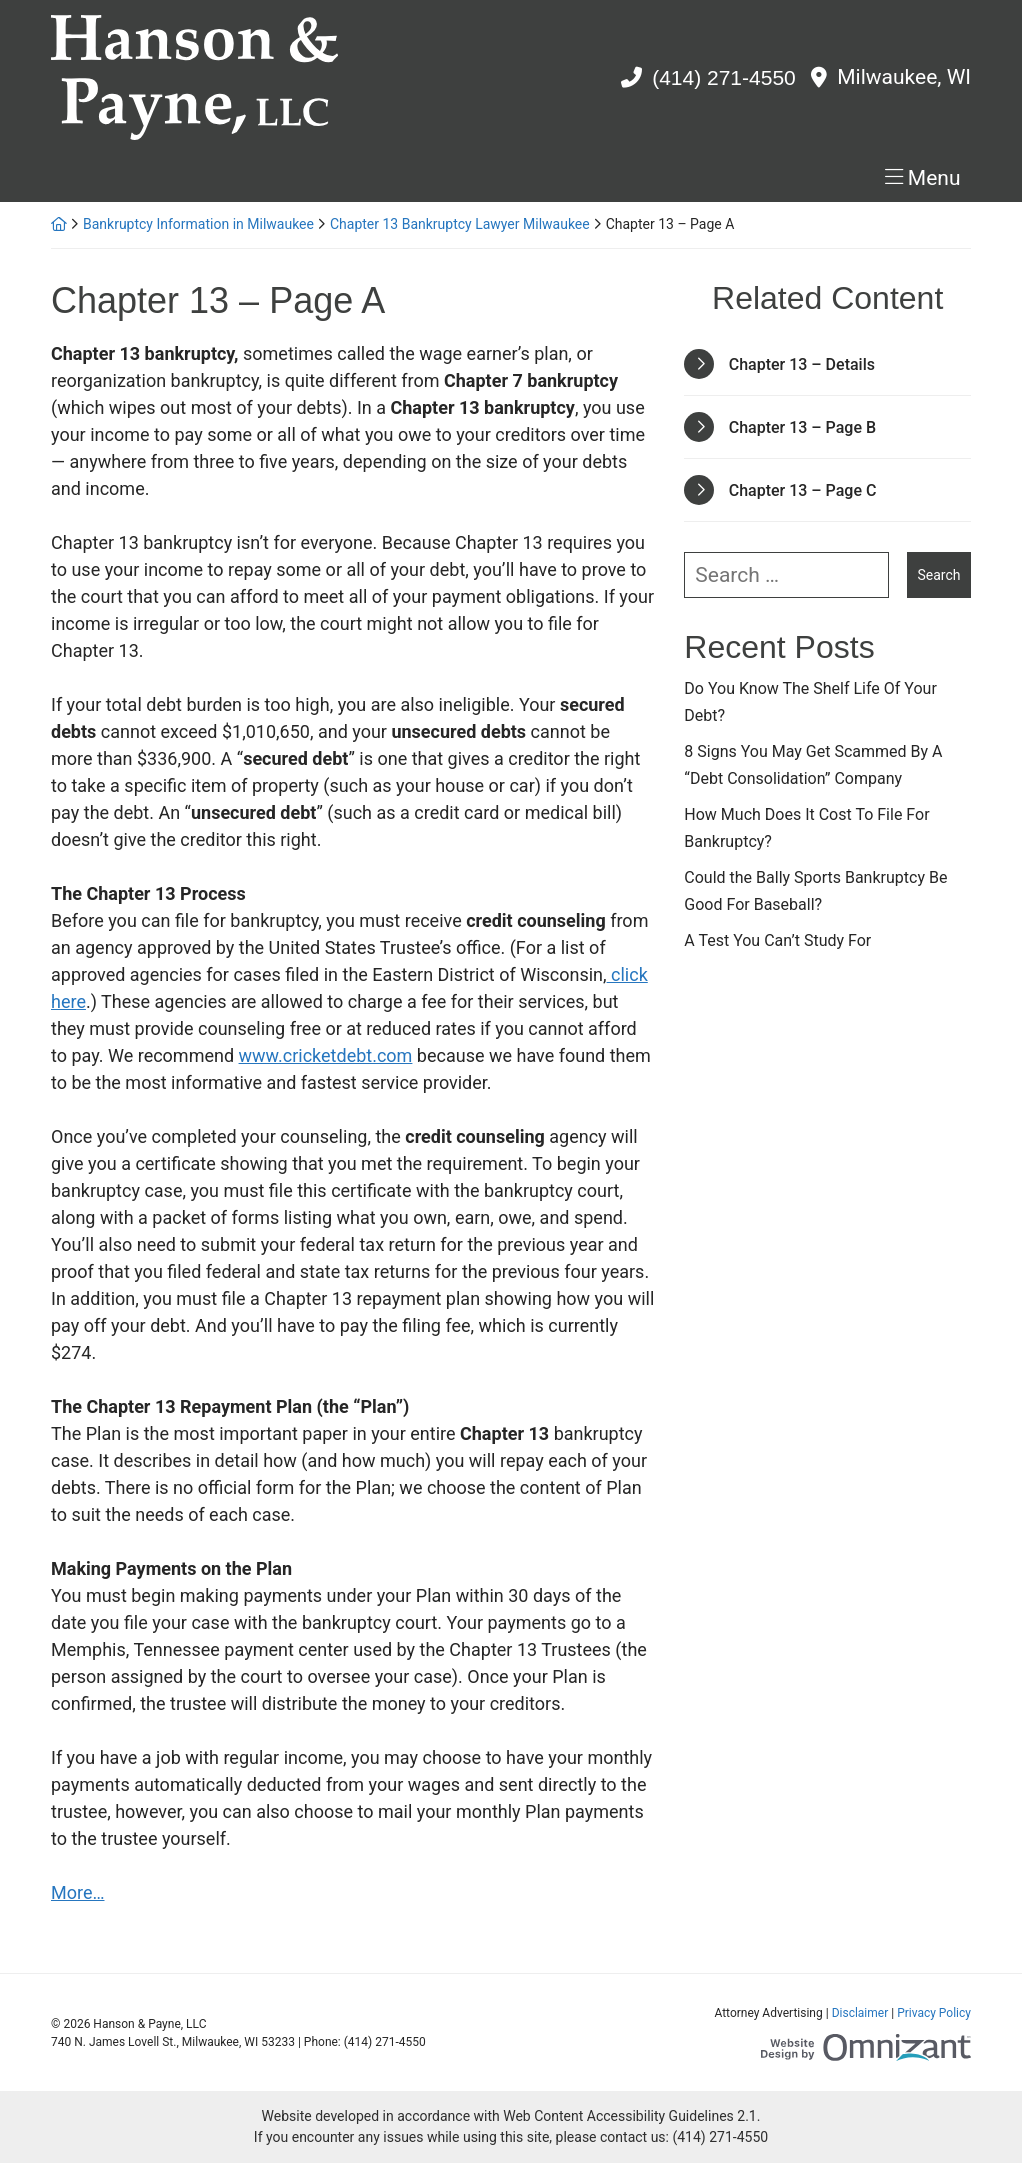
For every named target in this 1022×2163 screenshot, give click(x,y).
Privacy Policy (934, 2013)
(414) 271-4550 (724, 77)
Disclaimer (860, 2013)
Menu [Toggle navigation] (934, 178)
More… (78, 1892)
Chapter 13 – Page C (803, 490)
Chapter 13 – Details (802, 364)
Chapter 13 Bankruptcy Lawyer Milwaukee (460, 224)
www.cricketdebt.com (326, 1055)
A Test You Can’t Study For (777, 940)
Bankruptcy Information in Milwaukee (198, 224)
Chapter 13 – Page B (802, 427)
